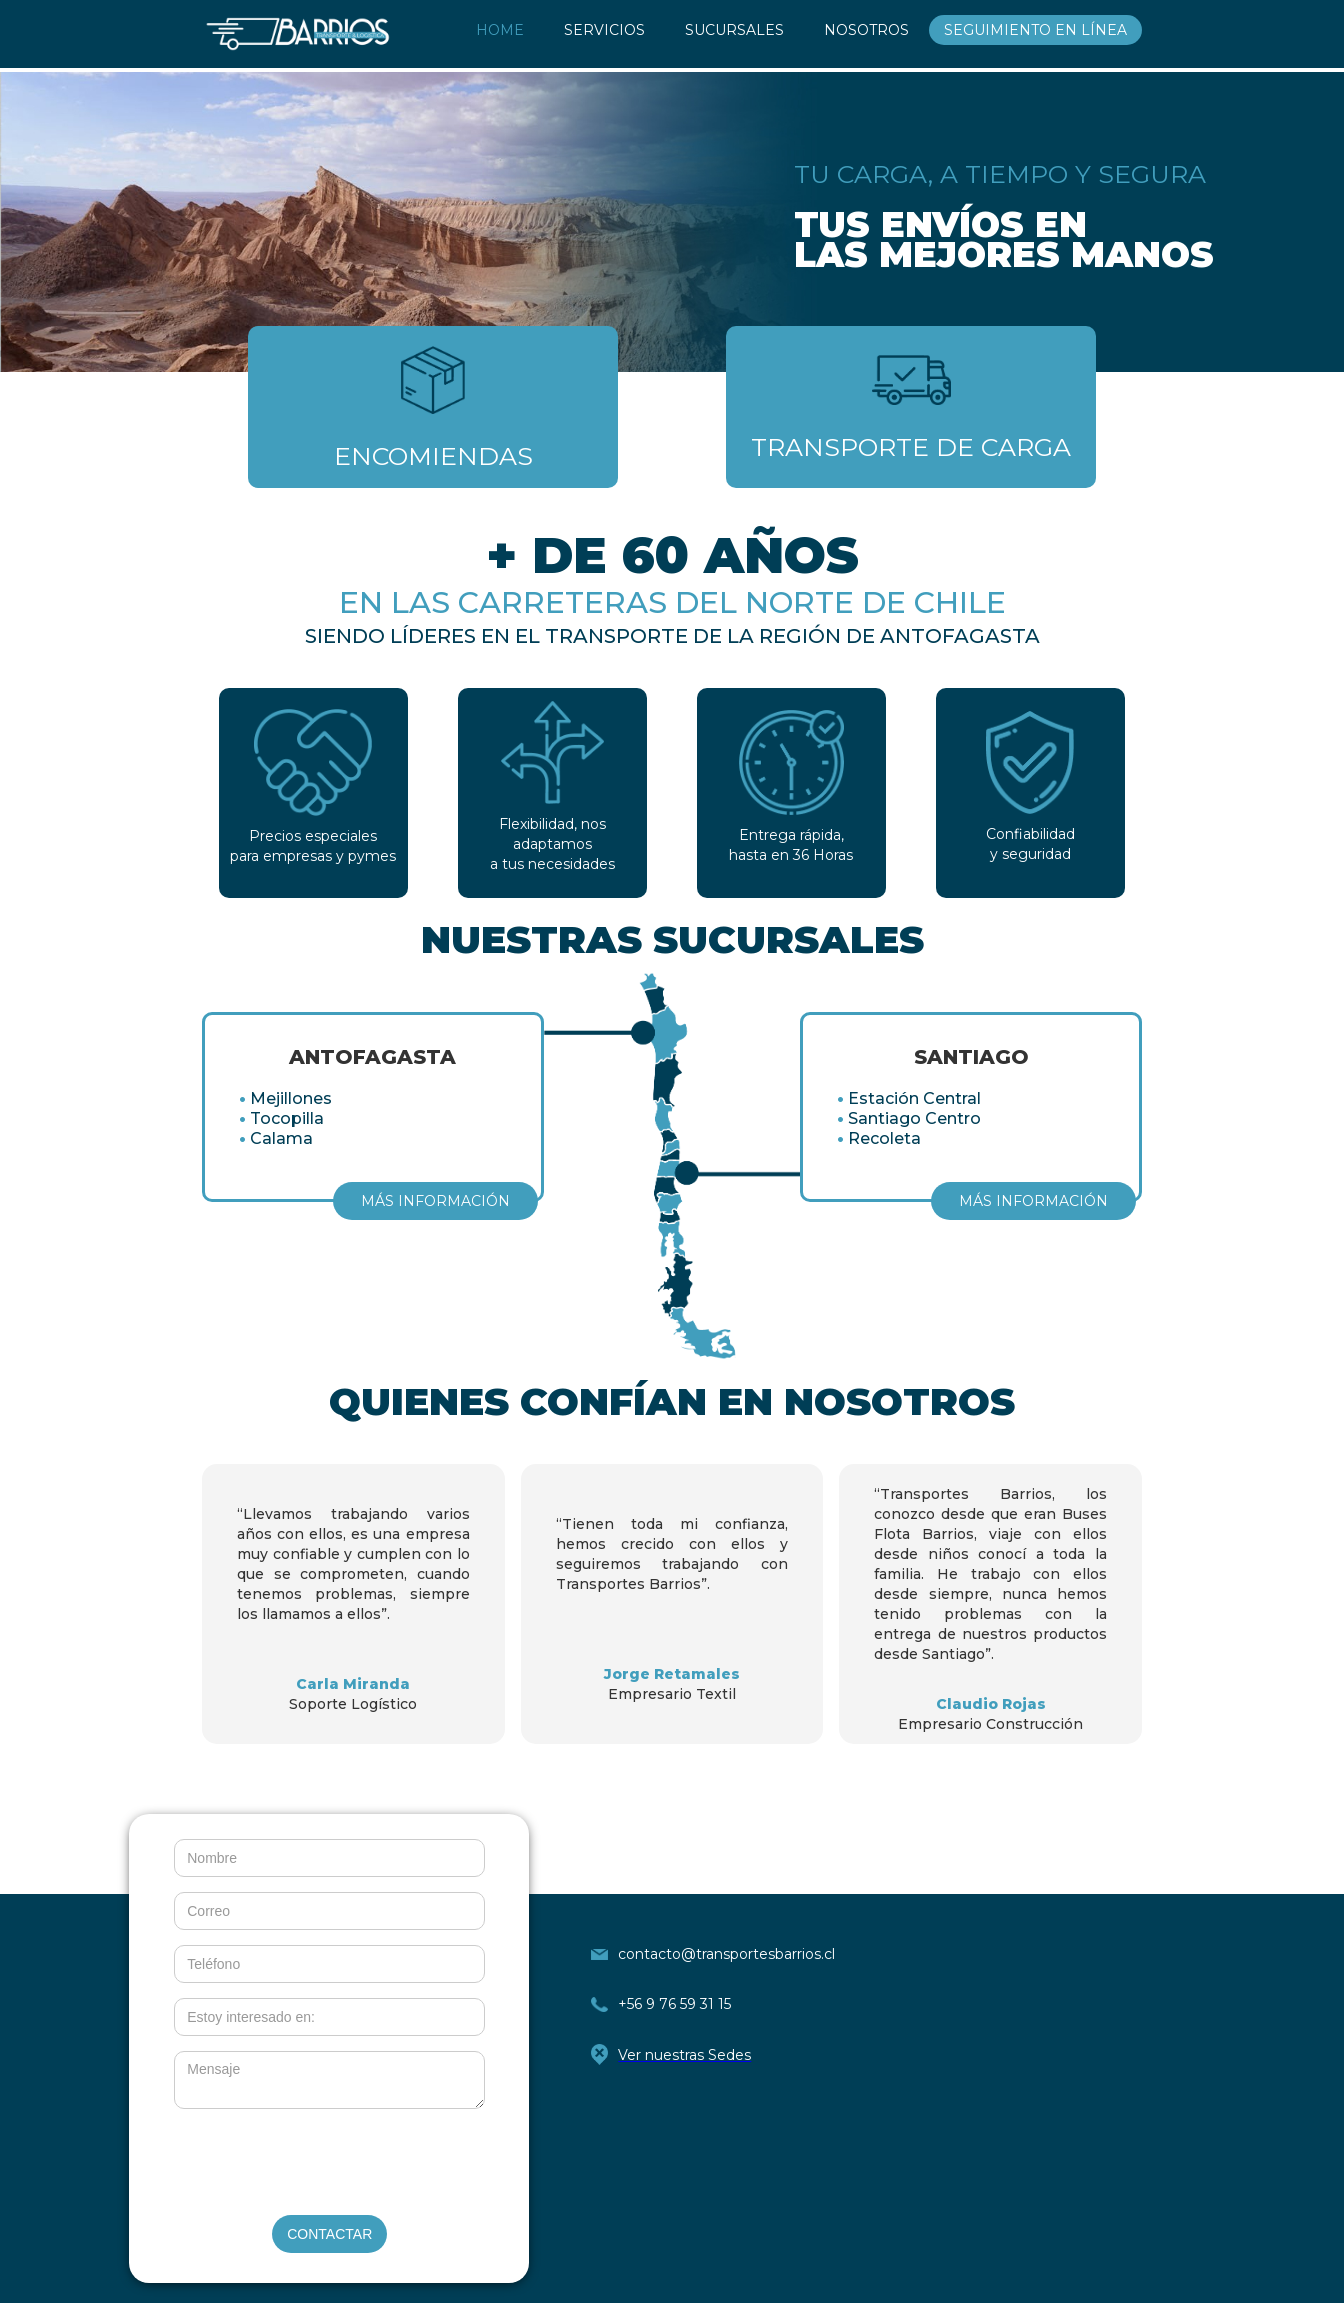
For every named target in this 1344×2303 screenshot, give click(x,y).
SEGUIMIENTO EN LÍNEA (1035, 30)
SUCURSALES (734, 30)
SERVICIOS (604, 30)
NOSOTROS (866, 30)
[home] (298, 34)
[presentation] (330, 2163)
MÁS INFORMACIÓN (435, 1201)
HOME (500, 30)
